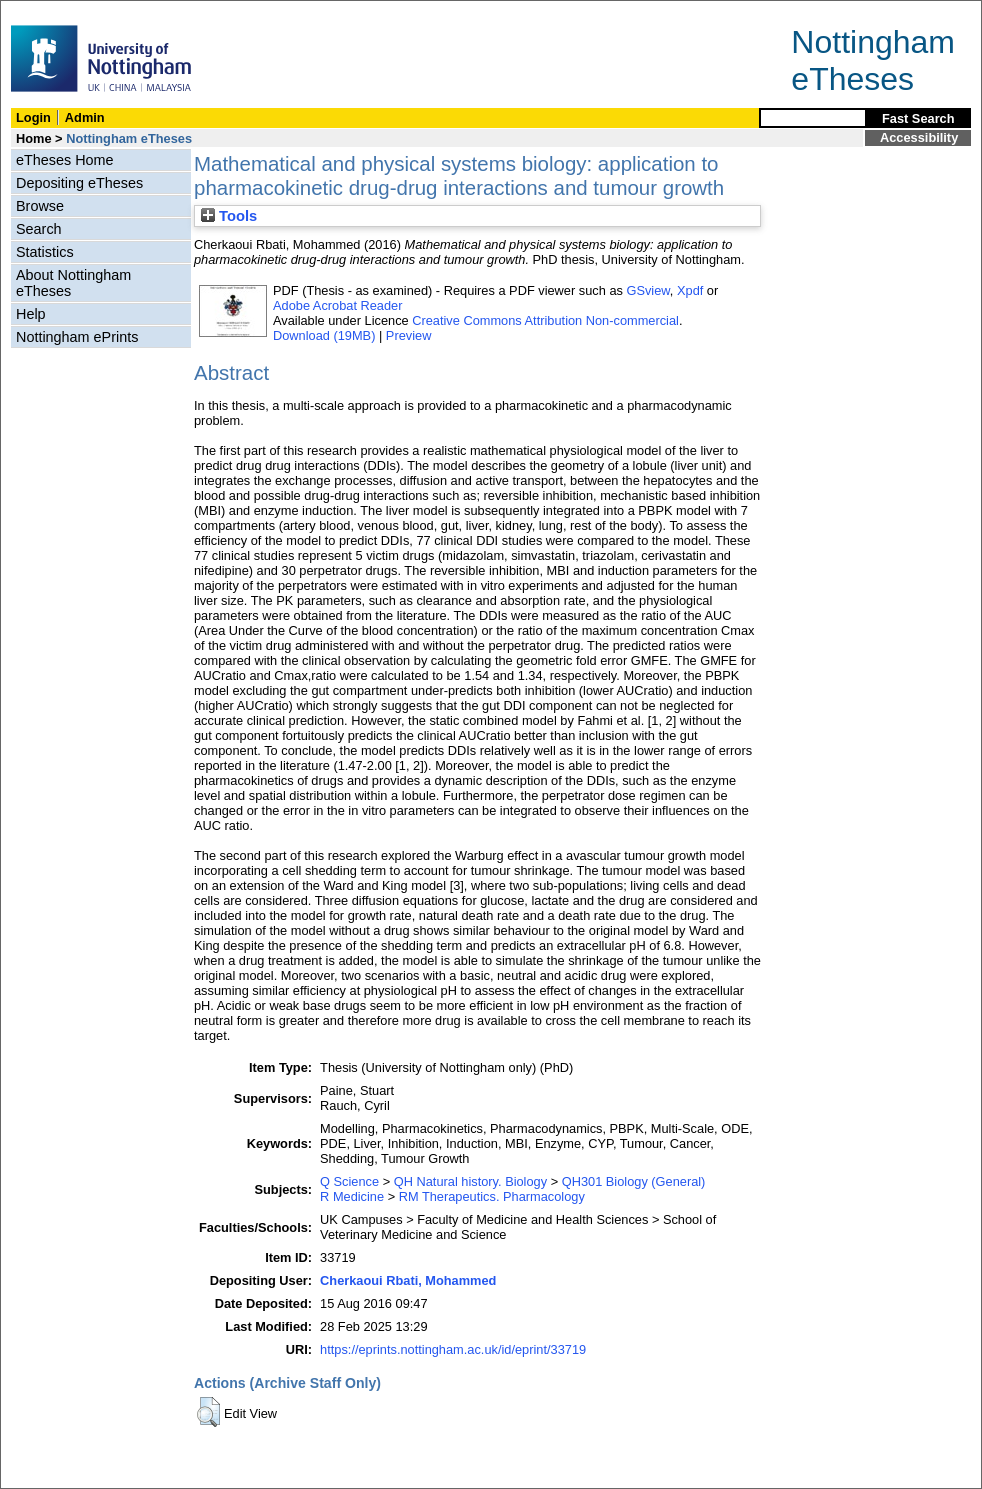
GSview (647, 290)
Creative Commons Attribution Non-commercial (545, 320)
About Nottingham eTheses (73, 283)
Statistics (45, 252)
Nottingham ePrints (77, 337)
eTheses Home (65, 160)
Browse (40, 206)
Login (33, 117)
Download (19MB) (324, 335)
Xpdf (690, 290)
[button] (208, 1412)
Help (31, 314)
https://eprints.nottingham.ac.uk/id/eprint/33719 (453, 1349)
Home (34, 138)
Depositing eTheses (79, 183)
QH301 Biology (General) (634, 1181)
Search (39, 229)
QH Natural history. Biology (470, 1181)
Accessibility (919, 137)
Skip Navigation (44, 11)
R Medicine (352, 1196)
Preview (409, 335)
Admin (85, 117)
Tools (229, 216)
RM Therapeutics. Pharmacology (492, 1196)
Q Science (349, 1181)
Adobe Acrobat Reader (337, 305)
